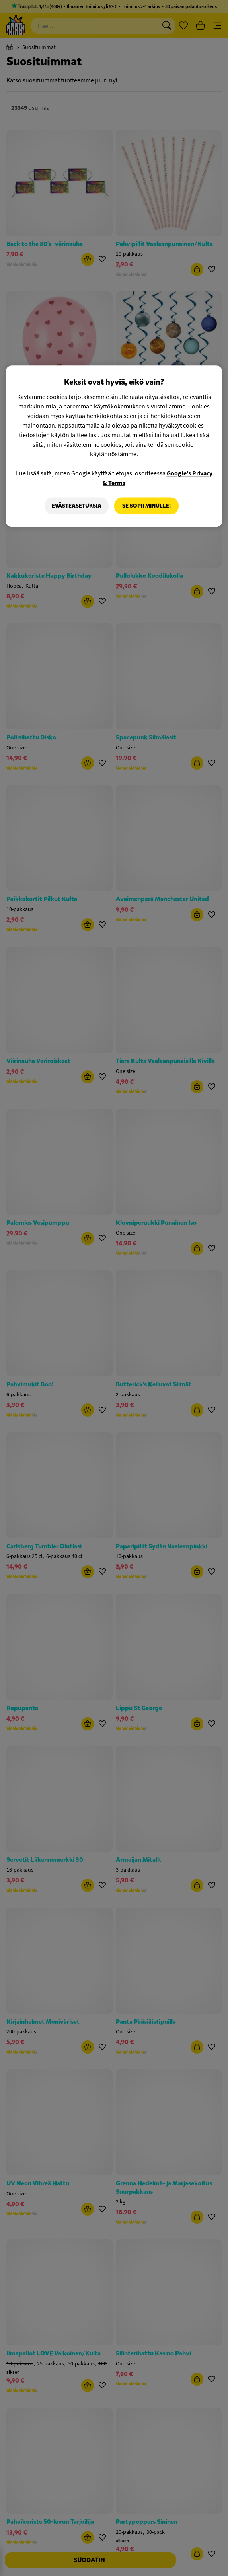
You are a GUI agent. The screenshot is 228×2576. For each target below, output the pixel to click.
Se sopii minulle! (146, 506)
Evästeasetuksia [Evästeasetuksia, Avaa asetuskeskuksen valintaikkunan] (76, 506)
